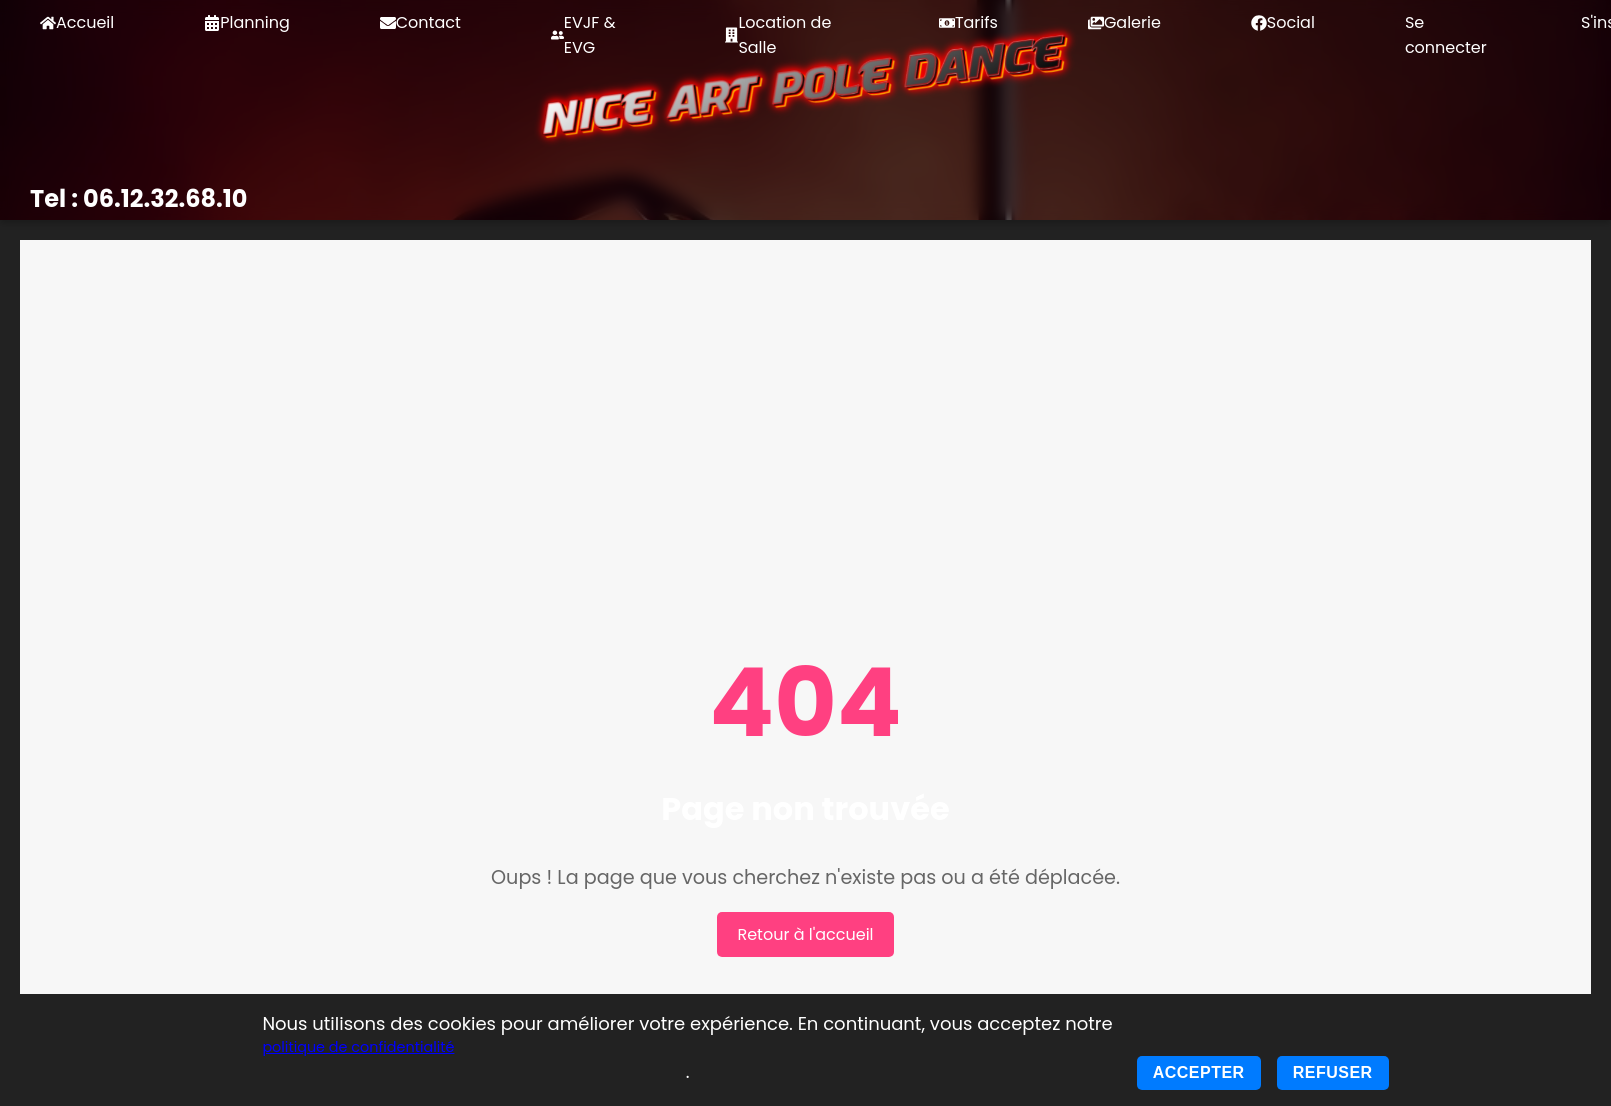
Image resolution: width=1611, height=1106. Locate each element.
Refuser (1333, 1072)
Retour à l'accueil (805, 934)
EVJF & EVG (583, 35)
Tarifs (968, 22)
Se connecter (1446, 35)
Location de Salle (778, 35)
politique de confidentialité (358, 1047)
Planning (247, 22)
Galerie (1124, 22)
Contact (420, 22)
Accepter (1199, 1072)
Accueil (77, 22)
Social (1283, 22)
